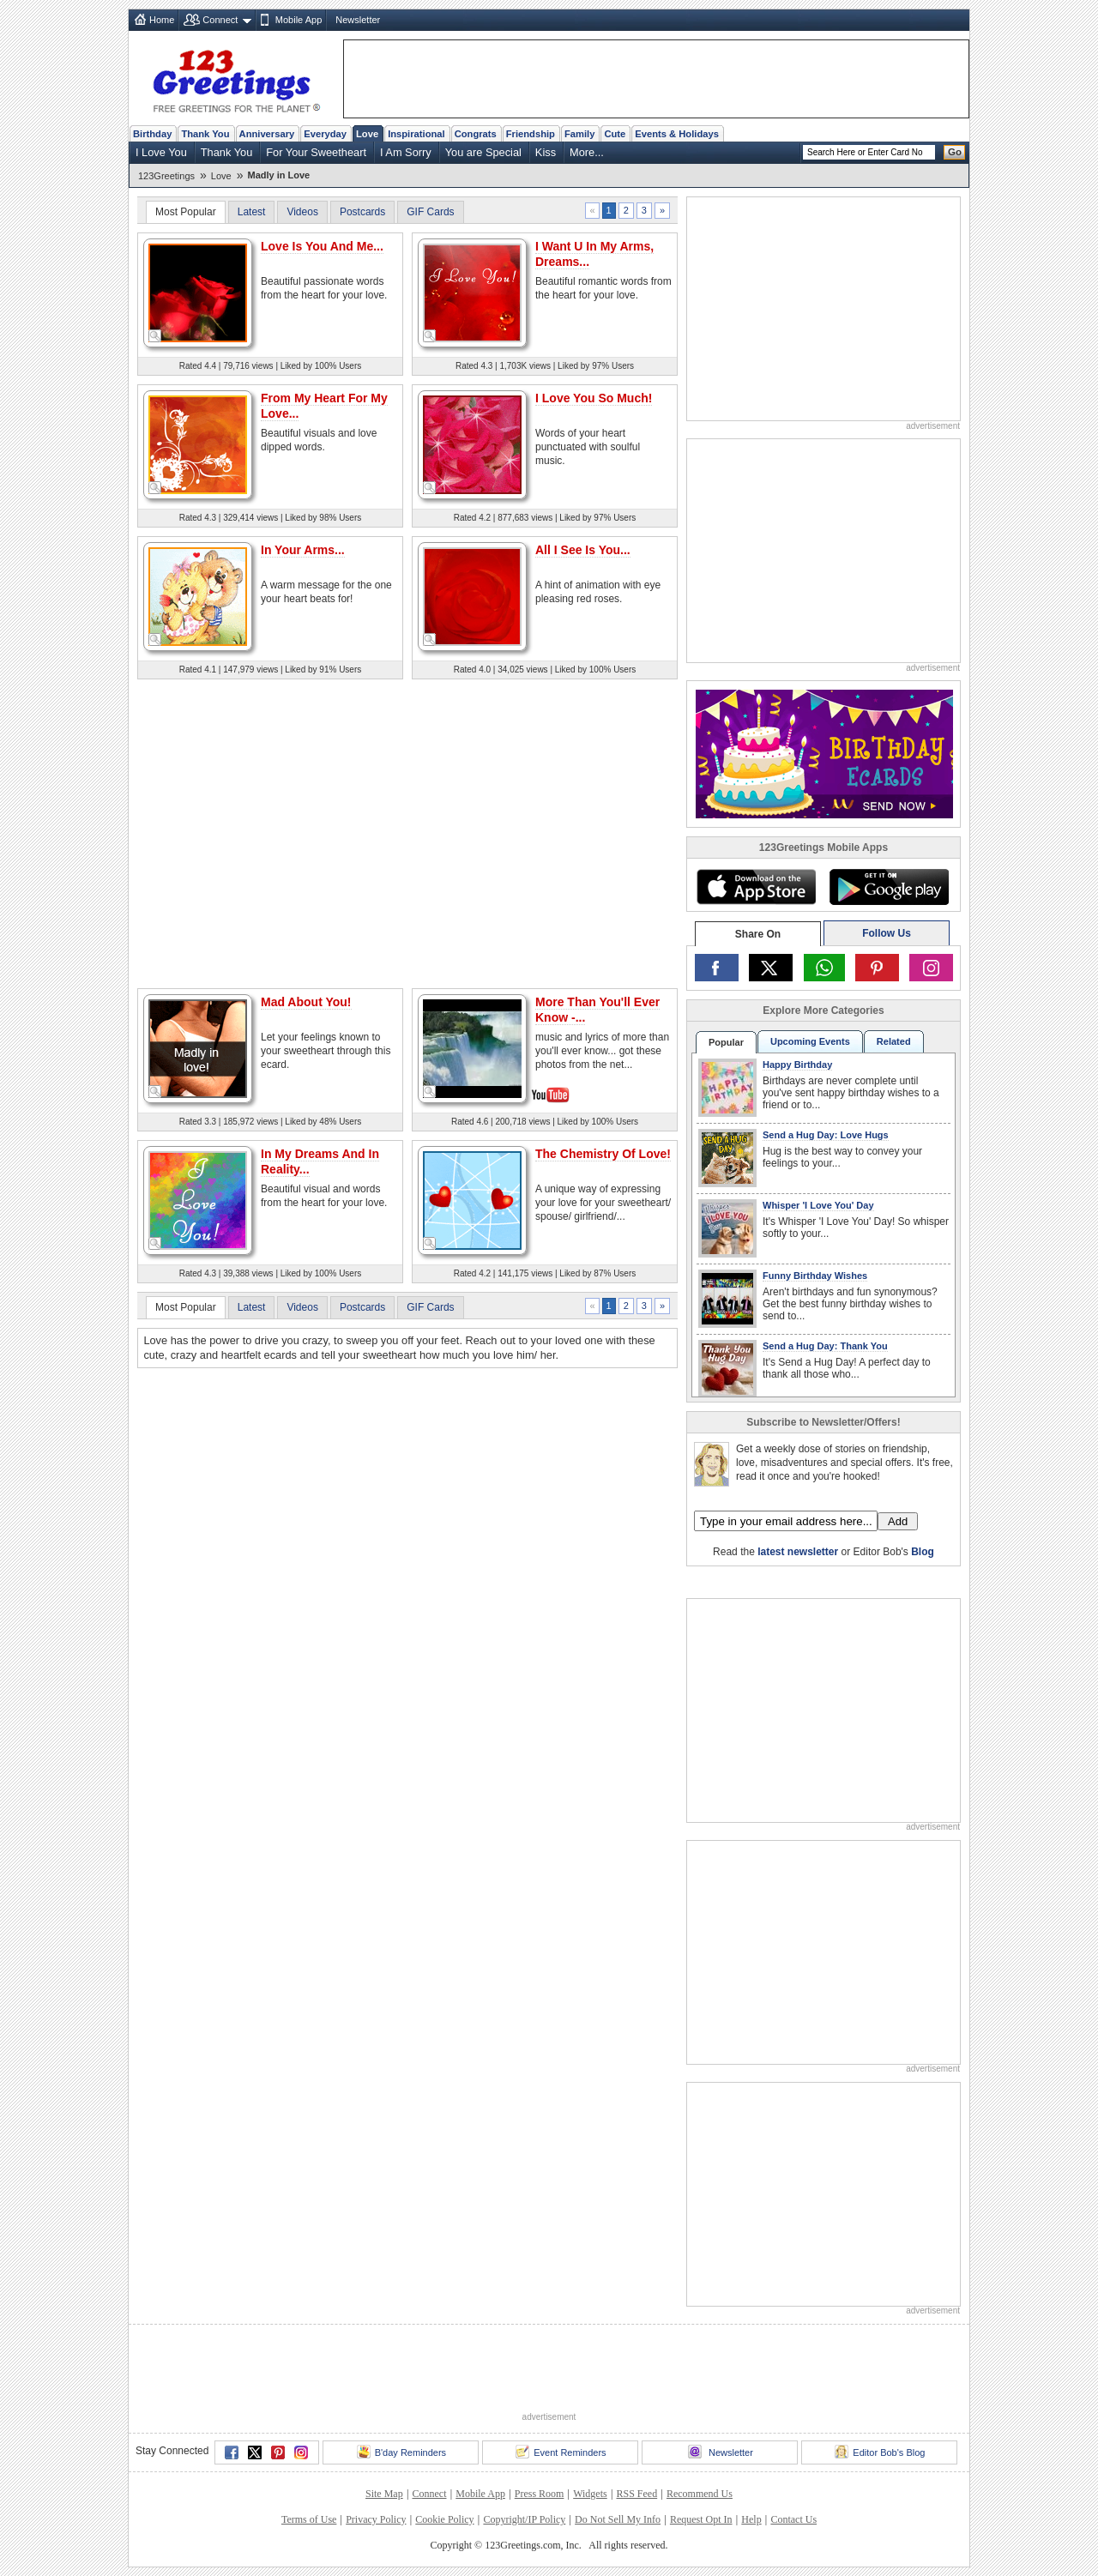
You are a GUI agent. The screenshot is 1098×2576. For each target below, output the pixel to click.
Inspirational (416, 134)
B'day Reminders (401, 2451)
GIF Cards (430, 212)
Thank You (205, 134)
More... (587, 152)
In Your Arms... (303, 550)
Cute (614, 134)
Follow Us (886, 933)
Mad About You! (306, 1002)
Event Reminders (561, 2451)
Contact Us (793, 2519)
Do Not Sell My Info (618, 2519)
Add (898, 1521)
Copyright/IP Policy (524, 2519)
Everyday (325, 134)
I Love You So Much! (593, 398)
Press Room (539, 2494)
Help (751, 2519)
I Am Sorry (405, 152)
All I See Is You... (582, 550)
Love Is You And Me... (322, 246)
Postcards (362, 212)
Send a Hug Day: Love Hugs (826, 1135)
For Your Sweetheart (316, 152)
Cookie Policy (444, 2519)
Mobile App (298, 20)
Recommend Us (700, 2494)
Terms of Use (308, 2519)
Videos (302, 212)
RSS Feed (636, 2494)
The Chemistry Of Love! (603, 1154)
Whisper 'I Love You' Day (818, 1205)
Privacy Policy (376, 2519)
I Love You (161, 152)
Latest (252, 212)
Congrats (476, 134)
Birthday (152, 134)
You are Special (483, 152)
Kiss (545, 152)
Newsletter (357, 20)
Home (161, 20)
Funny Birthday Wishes (815, 1275)
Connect (220, 20)
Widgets (590, 2494)
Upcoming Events (810, 1041)
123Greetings (166, 176)
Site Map (384, 2494)
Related (894, 1041)
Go (955, 152)
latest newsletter (797, 1552)
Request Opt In (701, 2519)
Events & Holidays (677, 134)
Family (579, 134)
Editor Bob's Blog (880, 2451)
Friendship (530, 134)
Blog (922, 1552)
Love (367, 134)
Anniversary (267, 134)
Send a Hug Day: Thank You (825, 1346)
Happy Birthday (797, 1064)
